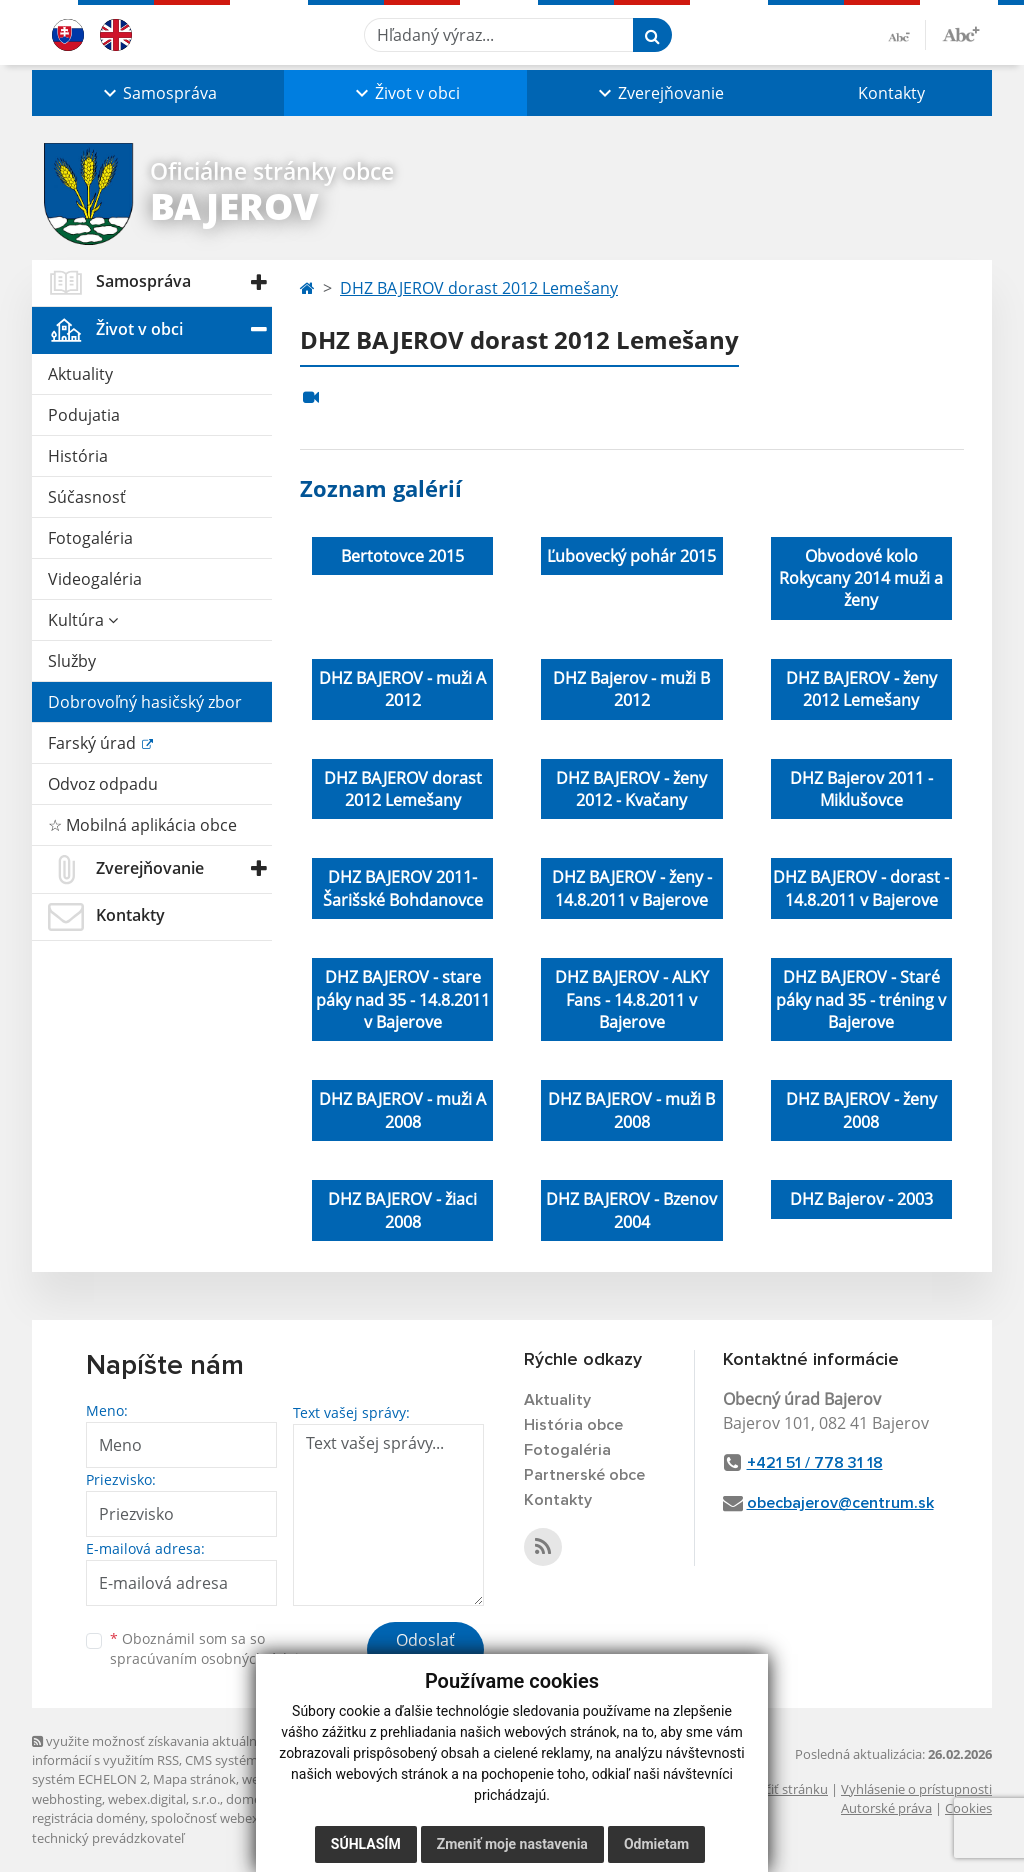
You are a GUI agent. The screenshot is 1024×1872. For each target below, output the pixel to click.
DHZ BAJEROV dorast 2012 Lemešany (479, 288)
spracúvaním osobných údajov (212, 1658)
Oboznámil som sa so (212, 1649)
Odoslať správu (425, 1652)
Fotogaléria (90, 538)
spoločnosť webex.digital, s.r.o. (241, 1818)
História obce (573, 1425)
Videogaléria (95, 579)
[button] (158, 93)
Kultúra (83, 620)
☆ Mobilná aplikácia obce (142, 825)
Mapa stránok (194, 1779)
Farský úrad (94, 743)
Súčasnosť (87, 497)
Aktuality (80, 374)
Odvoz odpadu (103, 784)
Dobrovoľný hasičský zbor (145, 702)
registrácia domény (88, 1818)
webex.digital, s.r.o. (164, 1799)
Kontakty (891, 93)
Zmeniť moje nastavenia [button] (512, 1844)
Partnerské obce (584, 1475)
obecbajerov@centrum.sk (840, 1503)
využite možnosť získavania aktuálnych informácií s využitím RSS (155, 1750)
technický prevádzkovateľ (108, 1838)
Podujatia (84, 415)
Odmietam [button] (656, 1844)
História (78, 456)
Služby (72, 661)
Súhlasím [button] (366, 1844)
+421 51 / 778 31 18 (815, 1463)
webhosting (67, 1799)
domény (250, 1799)
